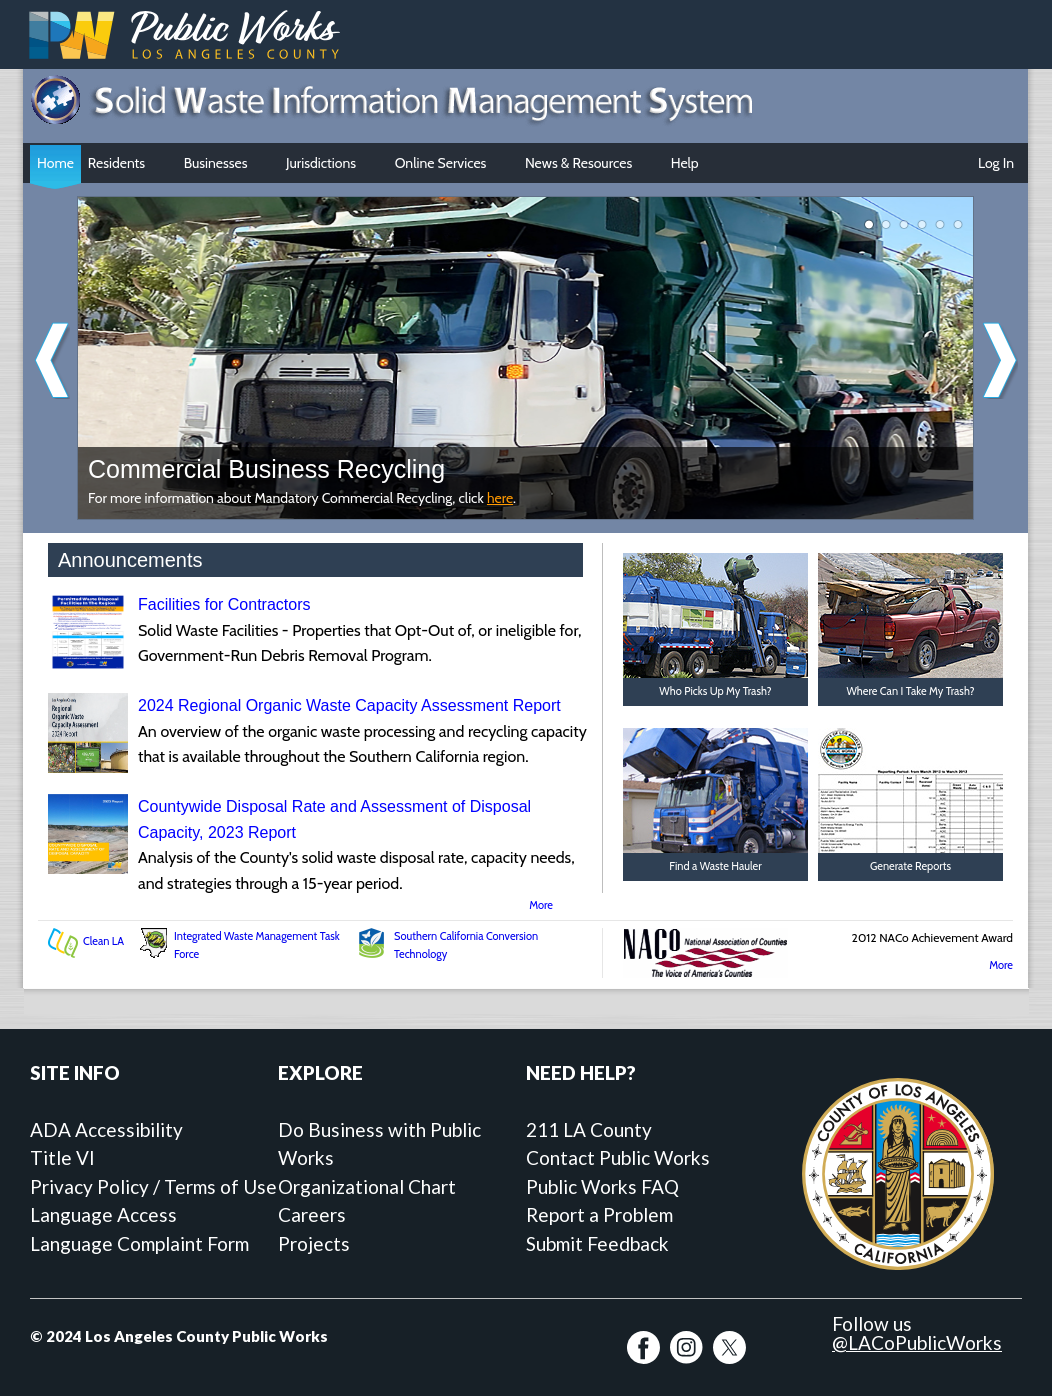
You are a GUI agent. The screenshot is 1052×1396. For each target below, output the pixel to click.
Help (690, 165)
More (541, 905)
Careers (312, 1214)
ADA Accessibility (106, 1129)
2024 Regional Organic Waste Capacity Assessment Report (349, 705)
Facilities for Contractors (224, 604)
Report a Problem (599, 1214)
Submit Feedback (597, 1243)
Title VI (62, 1157)
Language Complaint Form (139, 1243)
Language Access (103, 1214)
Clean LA (103, 941)
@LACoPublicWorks (917, 1342)
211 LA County (589, 1129)
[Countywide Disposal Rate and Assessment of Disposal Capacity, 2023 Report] (88, 868)
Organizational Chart (367, 1186)
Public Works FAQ (602, 1186)
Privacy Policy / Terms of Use (153, 1186)
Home (55, 163)
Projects (314, 1243)
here (500, 498)
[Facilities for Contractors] (88, 666)
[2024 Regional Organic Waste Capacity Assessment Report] (88, 767)
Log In (996, 163)
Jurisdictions (326, 165)
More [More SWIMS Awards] (1001, 965)
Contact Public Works (618, 1157)
